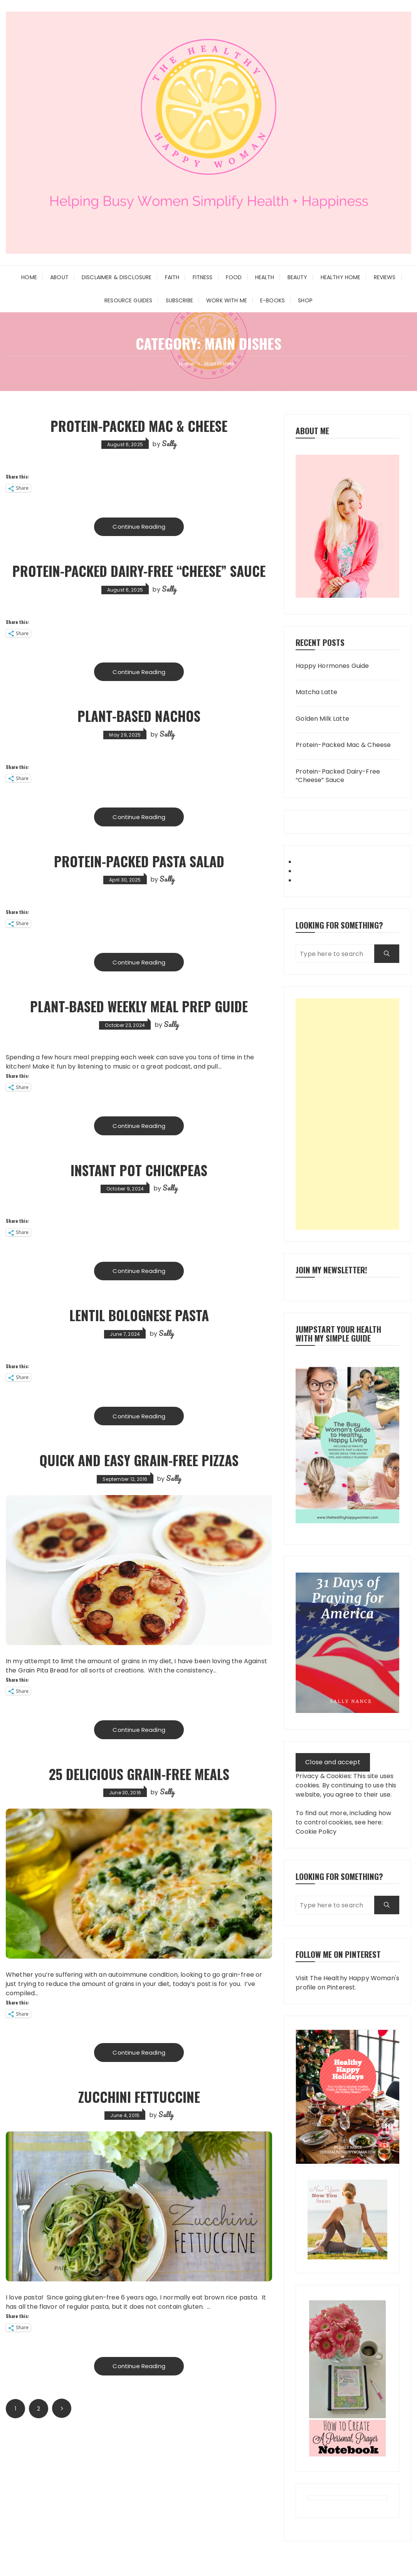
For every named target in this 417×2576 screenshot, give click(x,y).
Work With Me (226, 300)
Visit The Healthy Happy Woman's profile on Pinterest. (347, 1983)
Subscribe (179, 300)
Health (264, 277)
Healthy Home (341, 277)
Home (29, 277)
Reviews (385, 277)
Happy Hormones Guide (332, 666)
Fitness (203, 277)
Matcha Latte (316, 692)
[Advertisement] (347, 1114)
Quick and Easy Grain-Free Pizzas (139, 1462)
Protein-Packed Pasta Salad (138, 861)
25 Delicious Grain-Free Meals (139, 1775)
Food (234, 277)
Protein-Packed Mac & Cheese (139, 425)
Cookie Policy (316, 1831)
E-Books (272, 300)
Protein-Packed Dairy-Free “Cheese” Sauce (139, 571)
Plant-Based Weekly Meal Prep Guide (139, 1007)
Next (61, 2410)
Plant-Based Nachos (139, 716)
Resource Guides (128, 300)
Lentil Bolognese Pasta (139, 1316)
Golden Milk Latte (322, 719)
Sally (169, 443)
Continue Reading (139, 527)
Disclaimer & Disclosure (116, 277)
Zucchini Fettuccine (139, 2098)
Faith (172, 277)
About (59, 277)
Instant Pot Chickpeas (139, 1171)
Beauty (298, 277)
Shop (305, 300)
